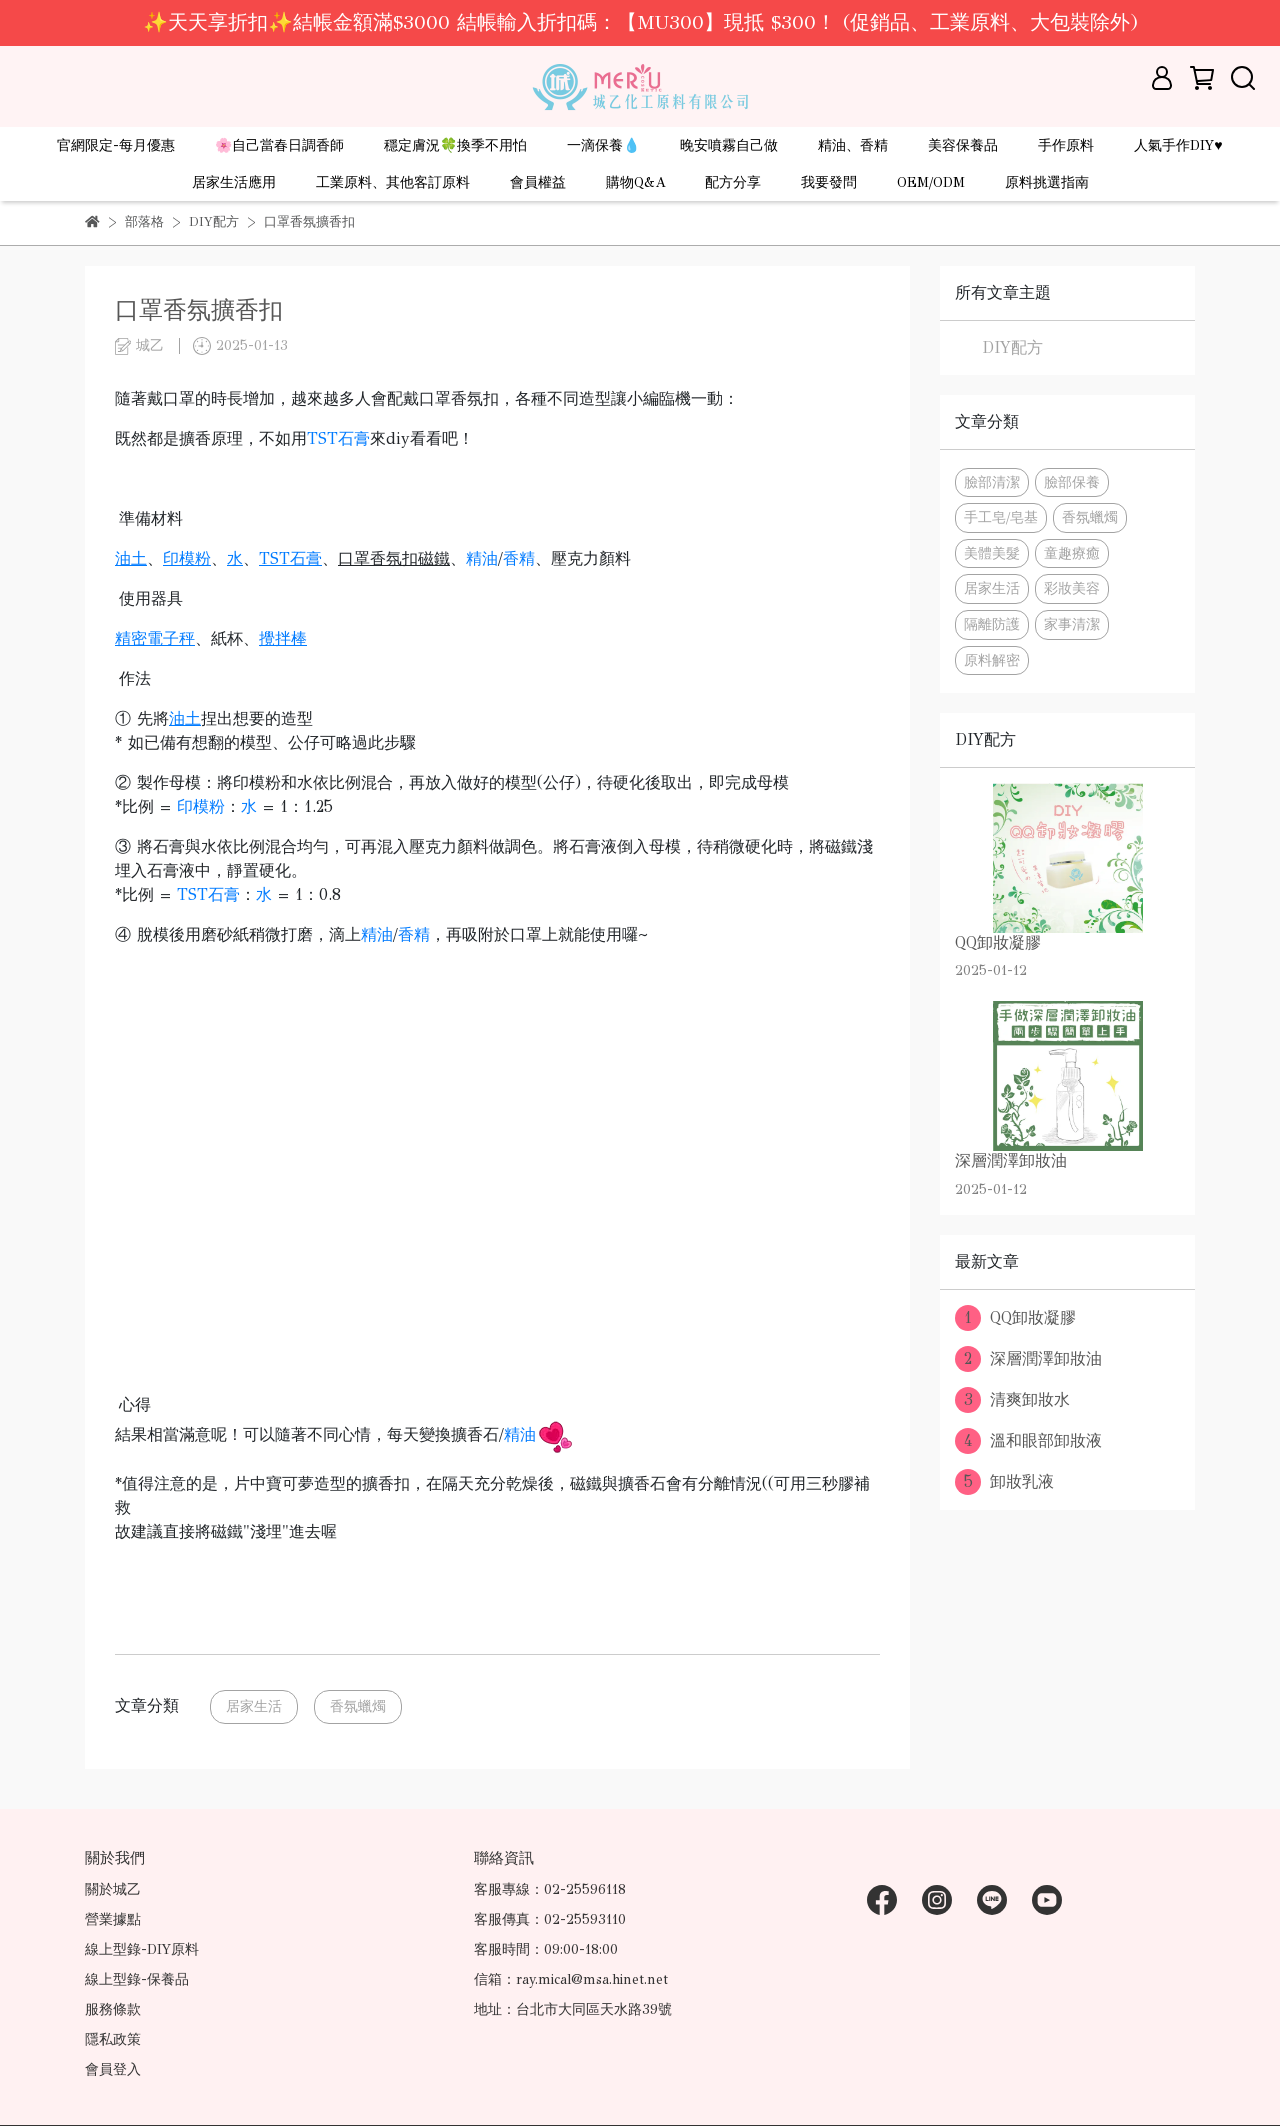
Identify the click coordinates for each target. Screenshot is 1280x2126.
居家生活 (254, 1706)
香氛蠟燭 (358, 1706)
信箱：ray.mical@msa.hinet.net (571, 1979)
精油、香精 (853, 145)
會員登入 (113, 2069)
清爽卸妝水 (1012, 1400)
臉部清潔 (992, 482)
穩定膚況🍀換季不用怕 (455, 145)
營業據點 (113, 1919)
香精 (519, 558)
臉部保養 (1072, 482)
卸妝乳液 (1004, 1482)
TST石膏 (338, 438)
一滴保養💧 (603, 145)
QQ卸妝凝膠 (1015, 1318)
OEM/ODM (931, 182)
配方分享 (733, 182)
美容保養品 (963, 145)
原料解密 (992, 660)
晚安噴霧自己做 (729, 145)
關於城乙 (113, 1889)
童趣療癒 (1072, 553)
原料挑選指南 (1047, 182)
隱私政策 (113, 2039)
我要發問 (829, 182)
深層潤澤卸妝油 (1028, 1359)
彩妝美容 (1072, 588)
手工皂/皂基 (1001, 517)
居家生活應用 (234, 182)
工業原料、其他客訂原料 (393, 182)
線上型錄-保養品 (137, 1979)
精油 (482, 558)
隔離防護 (992, 624)
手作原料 (1066, 145)
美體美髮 (992, 553)
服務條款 (113, 2009)
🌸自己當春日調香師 (279, 145)
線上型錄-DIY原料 (142, 1949)
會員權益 (538, 182)
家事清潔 (1072, 624)
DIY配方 (1012, 347)
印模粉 (201, 806)
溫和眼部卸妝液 (1028, 1441)
